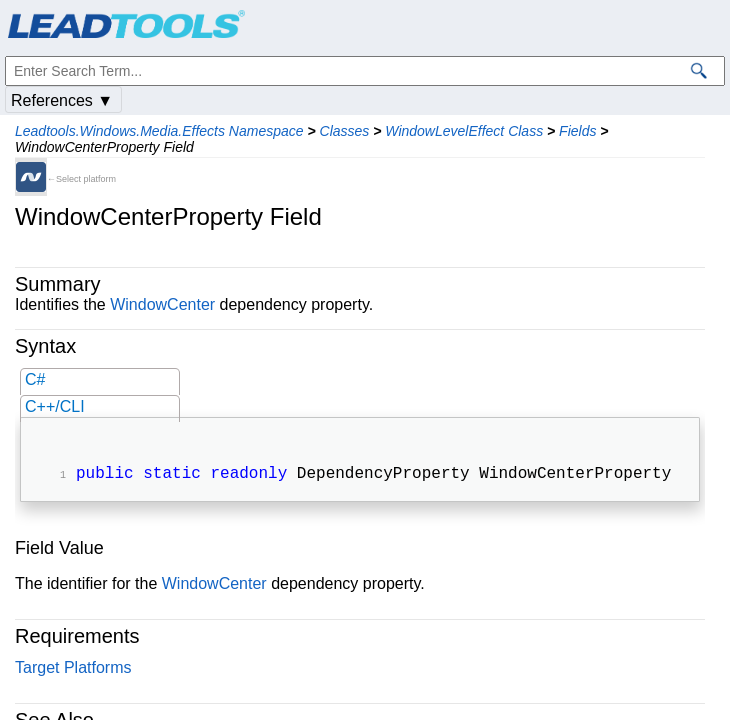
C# (35, 379)
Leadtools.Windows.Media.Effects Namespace (159, 131)
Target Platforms (73, 669)
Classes (345, 131)
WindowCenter (162, 304)
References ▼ (62, 100)
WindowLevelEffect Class (464, 131)
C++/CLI (55, 406)
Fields (577, 131)
